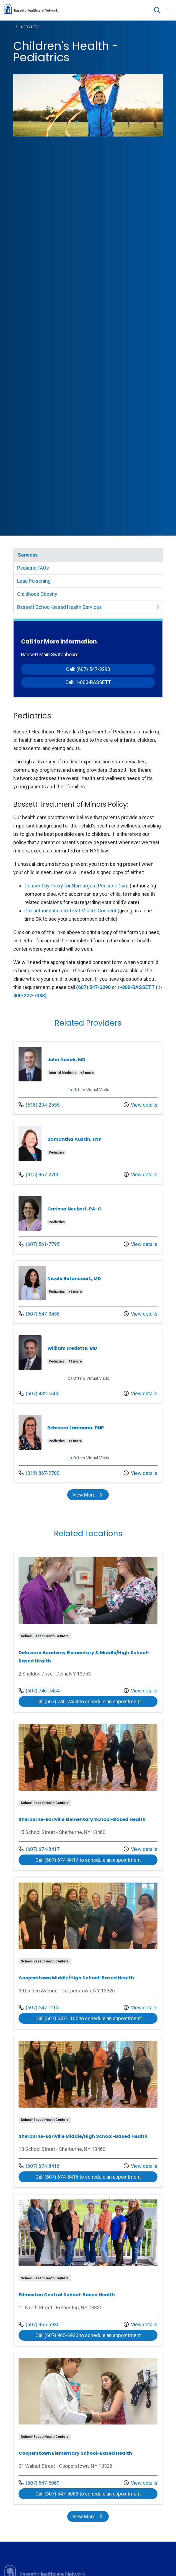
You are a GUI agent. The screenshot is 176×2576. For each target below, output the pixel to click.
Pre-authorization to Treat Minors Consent (70, 911)
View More (88, 1495)
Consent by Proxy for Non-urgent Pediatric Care (76, 886)
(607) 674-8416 (39, 2166)
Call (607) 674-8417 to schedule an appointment (88, 1860)
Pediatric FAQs (33, 568)
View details (140, 1105)
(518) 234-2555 (39, 1105)
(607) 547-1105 (39, 2007)
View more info (88, 1078)
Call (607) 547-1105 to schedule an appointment (88, 2018)
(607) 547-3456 (39, 1314)
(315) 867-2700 (39, 1174)
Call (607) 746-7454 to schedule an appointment (88, 1701)
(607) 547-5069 (39, 2483)
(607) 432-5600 (39, 1393)
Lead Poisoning (34, 581)
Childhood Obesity (37, 594)
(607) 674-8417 (39, 1849)
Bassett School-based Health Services (59, 607)
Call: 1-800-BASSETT (88, 682)
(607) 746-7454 (39, 1691)
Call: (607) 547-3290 (88, 669)
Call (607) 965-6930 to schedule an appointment (88, 2335)
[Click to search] (157, 10)
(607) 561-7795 (39, 1244)
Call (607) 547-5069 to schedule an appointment (88, 2494)
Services (28, 555)
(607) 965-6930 (39, 2324)
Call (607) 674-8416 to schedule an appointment (88, 2177)
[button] (169, 10)
